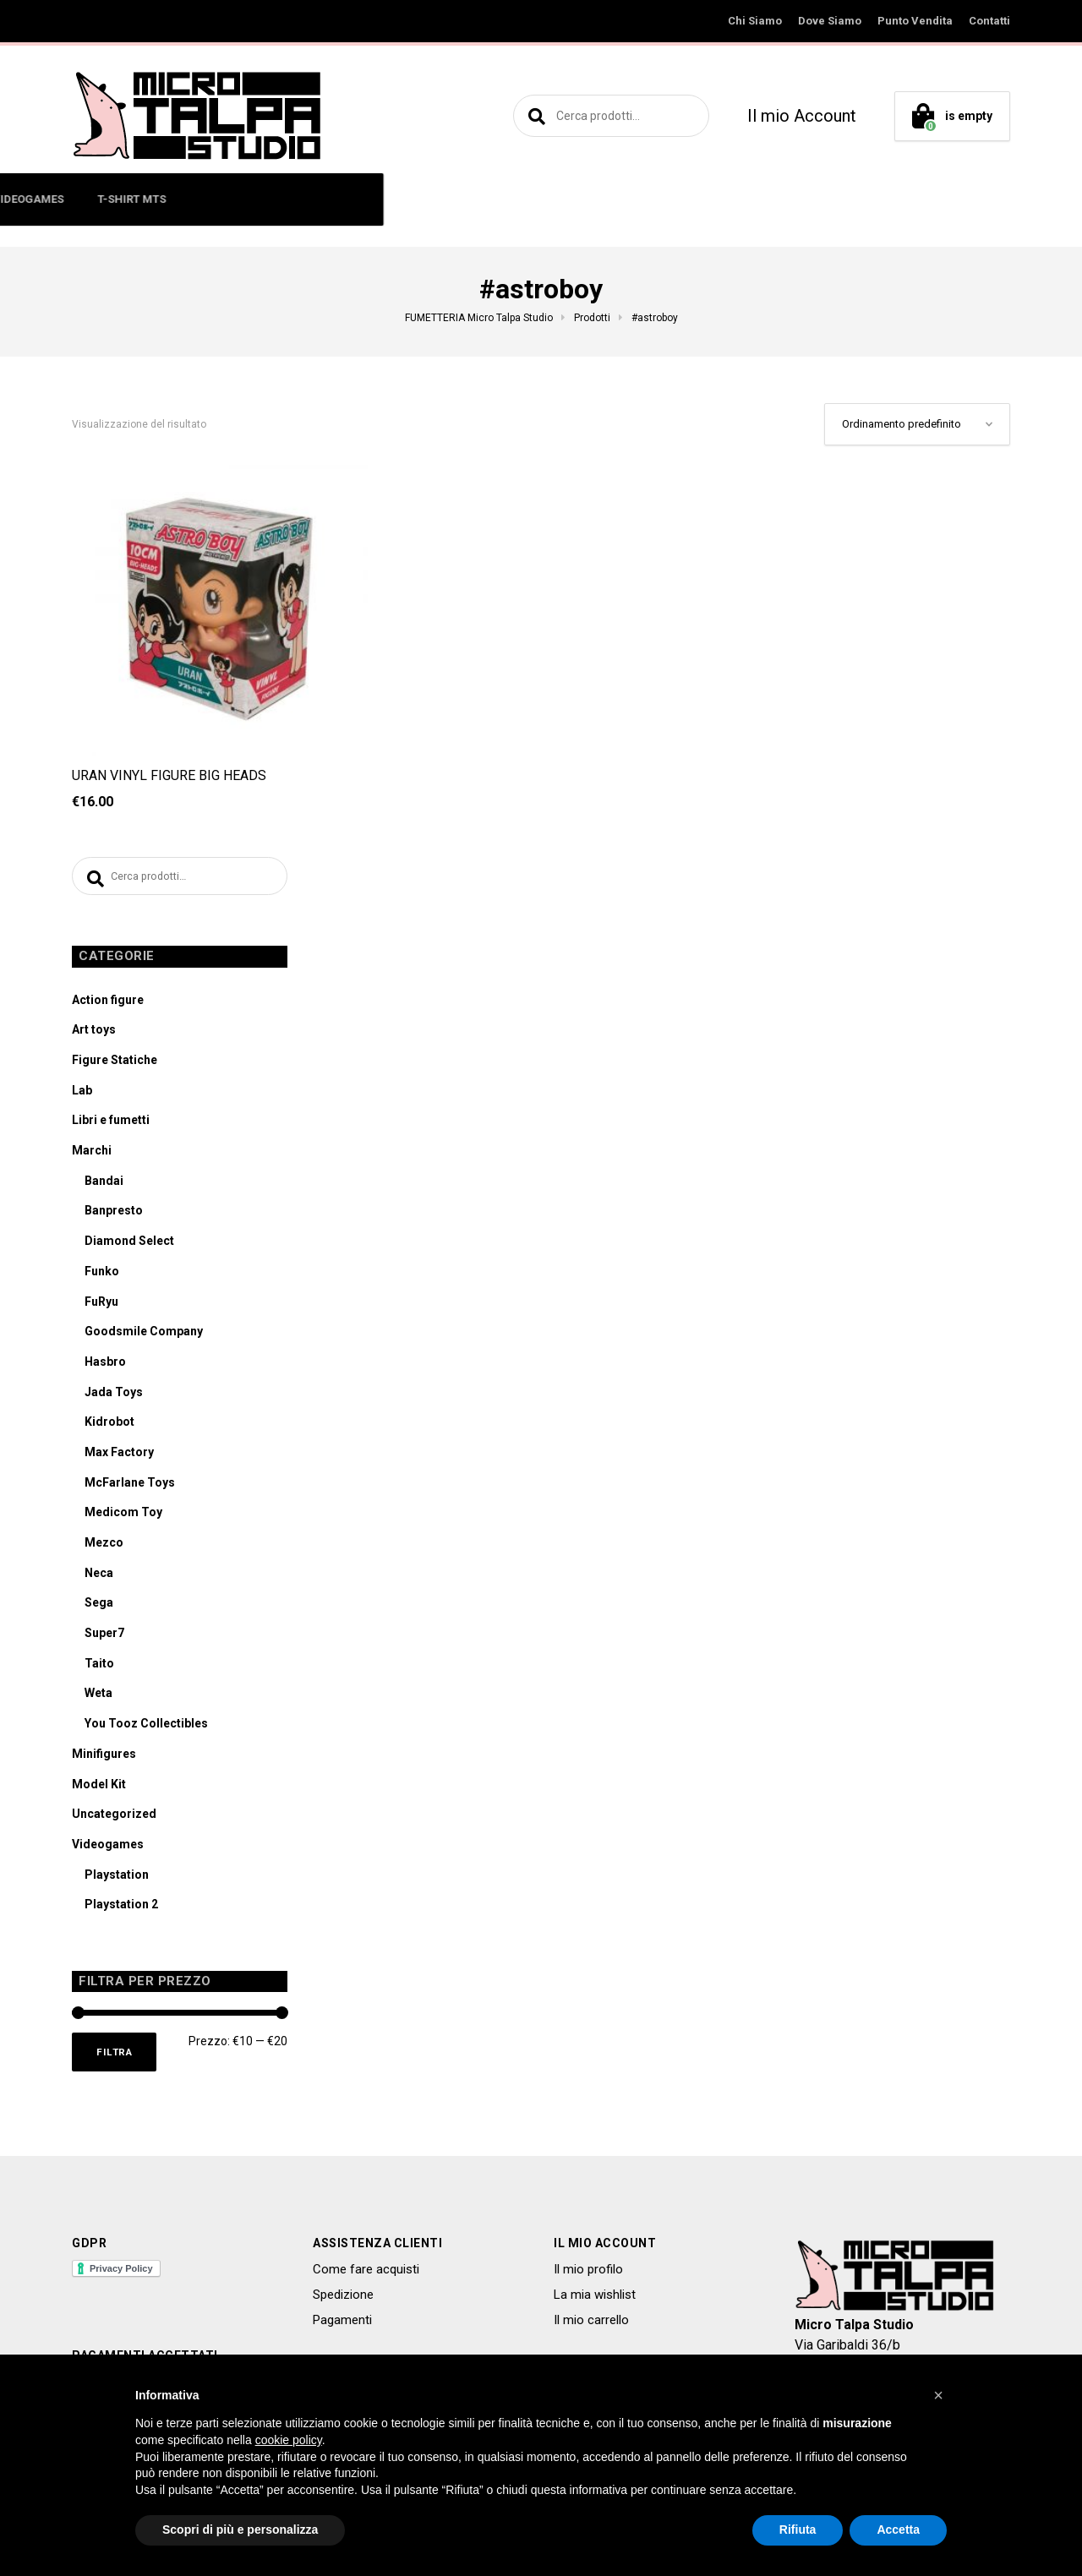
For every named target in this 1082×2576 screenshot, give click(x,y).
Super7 (104, 1637)
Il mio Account (801, 116)
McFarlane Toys (130, 1486)
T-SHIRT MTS (758, 199)
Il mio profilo (588, 2276)
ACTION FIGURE (147, 199)
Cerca (534, 116)
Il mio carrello (591, 2328)
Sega (99, 1606)
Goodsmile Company (144, 1335)
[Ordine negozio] (917, 424)
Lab (82, 1094)
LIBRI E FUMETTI (453, 199)
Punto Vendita (915, 20)
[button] (938, 2395)
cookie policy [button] (288, 2440)
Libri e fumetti (111, 1124)
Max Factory (119, 1456)
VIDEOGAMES (655, 199)
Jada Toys (114, 1396)
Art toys (94, 1033)
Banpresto (114, 1214)
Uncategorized (114, 1818)
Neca (99, 1577)
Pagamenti (342, 2328)
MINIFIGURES (256, 199)
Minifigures (104, 1758)
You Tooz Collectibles (146, 1727)
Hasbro (105, 1366)
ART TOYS (351, 199)
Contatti (989, 20)
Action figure (108, 1004)
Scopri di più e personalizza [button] (240, 2529)
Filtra (118, 2057)
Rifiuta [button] (798, 2529)
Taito (99, 1667)
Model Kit (99, 1788)
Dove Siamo (829, 20)
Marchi (92, 1154)
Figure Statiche (114, 1064)
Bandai (104, 1185)
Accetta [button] (898, 2529)
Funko (102, 1275)
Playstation (117, 1879)
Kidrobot (109, 1426)
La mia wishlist (595, 2303)
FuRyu (101, 1306)
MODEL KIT (557, 199)
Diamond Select (129, 1245)
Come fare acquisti (366, 2276)
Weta (98, 1697)
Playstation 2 (121, 1908)
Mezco (104, 1546)
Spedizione (343, 2303)
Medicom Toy (123, 1516)
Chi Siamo (755, 20)
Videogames (108, 1848)
